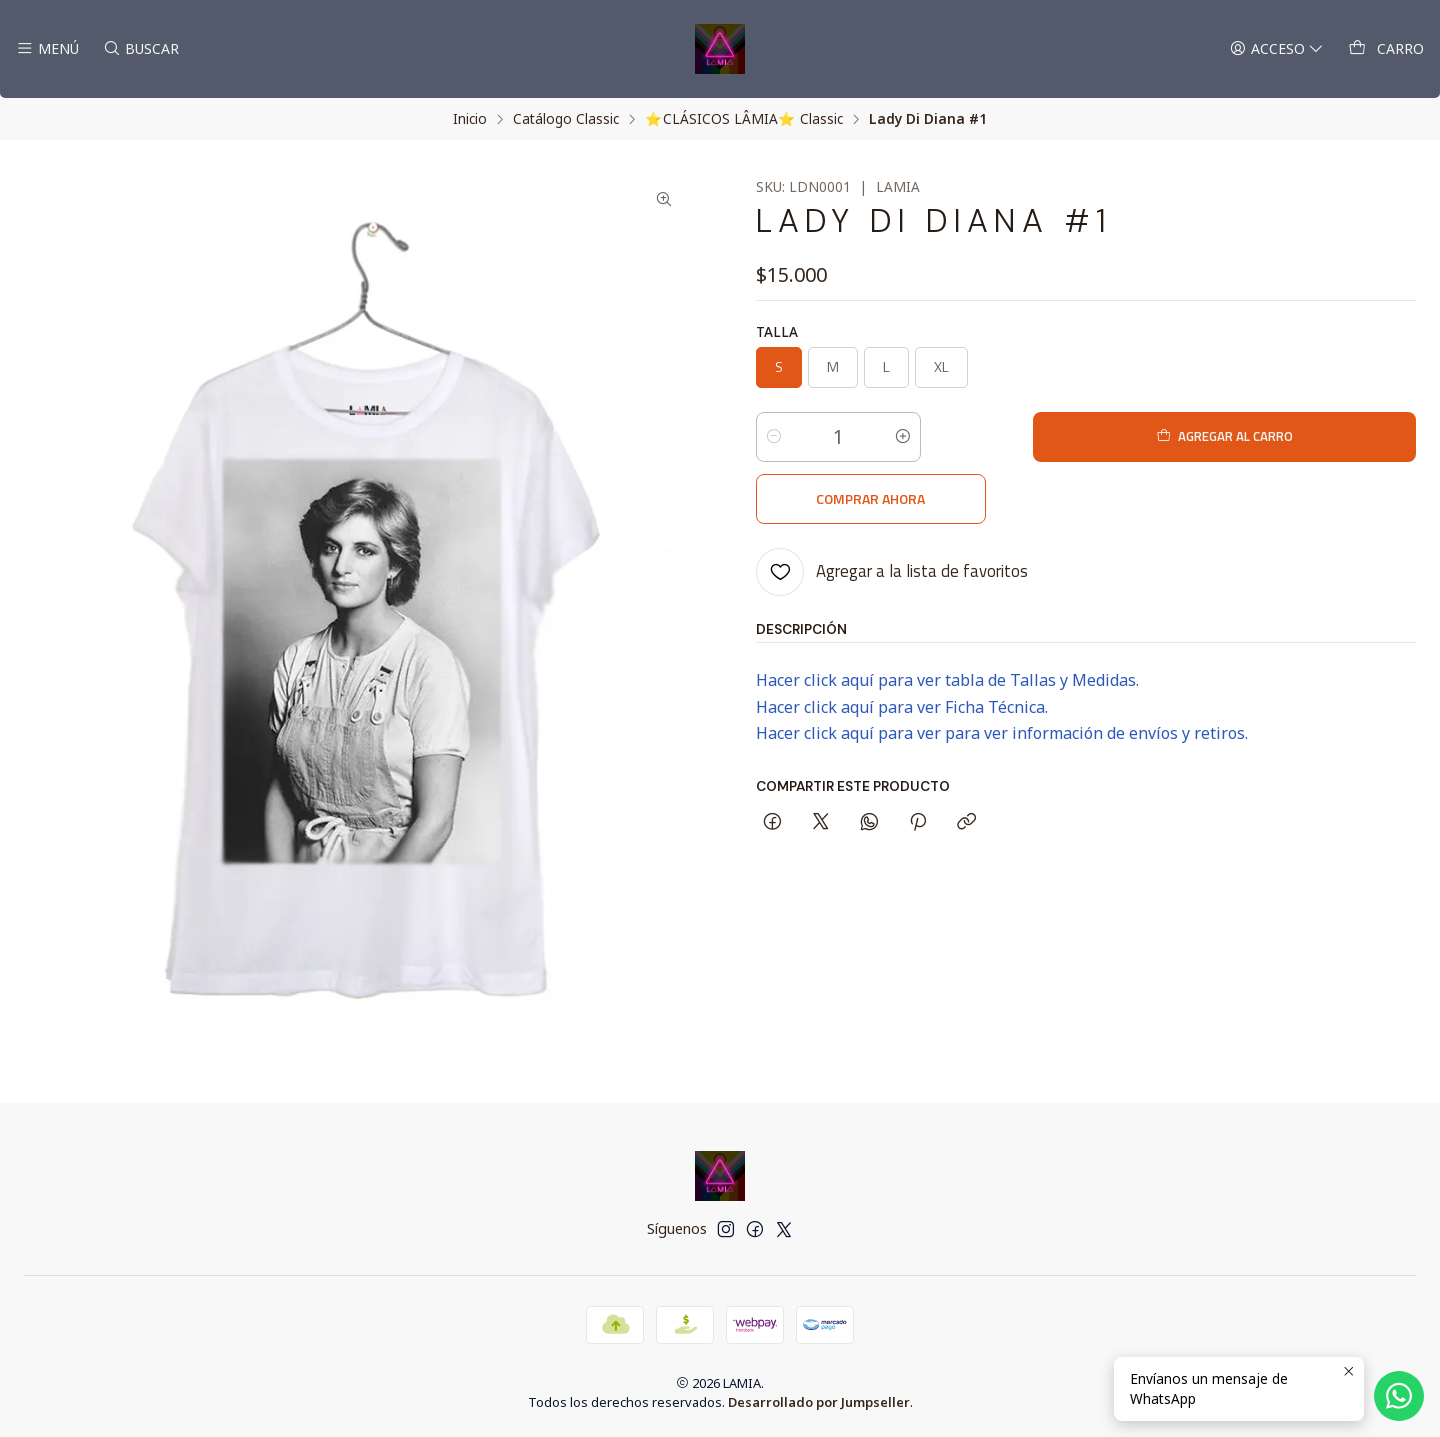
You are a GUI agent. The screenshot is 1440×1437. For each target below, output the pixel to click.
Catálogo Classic (566, 119)
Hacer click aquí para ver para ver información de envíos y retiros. (1002, 671)
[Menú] (47, 49)
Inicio (470, 119)
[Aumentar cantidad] (903, 437)
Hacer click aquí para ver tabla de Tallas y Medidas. (947, 618)
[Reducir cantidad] (774, 437)
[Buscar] (138, 49)
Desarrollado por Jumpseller (819, 1402)
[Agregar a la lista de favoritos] (892, 510)
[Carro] (1387, 49)
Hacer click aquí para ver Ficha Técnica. (902, 645)
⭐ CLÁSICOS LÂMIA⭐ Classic (744, 119)
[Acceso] (1279, 49)
